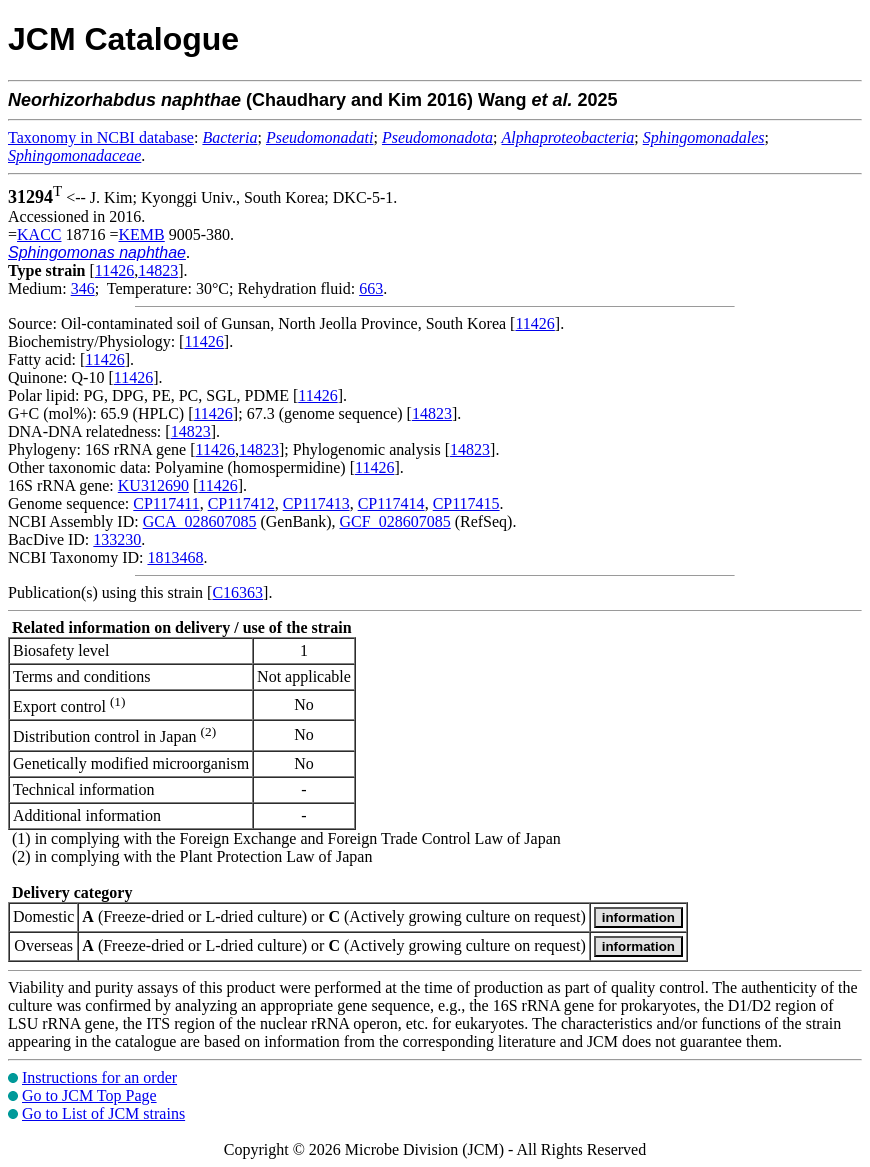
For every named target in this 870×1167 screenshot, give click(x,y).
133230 (117, 539)
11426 (114, 270)
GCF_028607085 (395, 521)
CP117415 (466, 503)
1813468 (175, 557)
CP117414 (391, 503)
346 (83, 288)
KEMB (142, 234)
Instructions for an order (99, 1077)
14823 (158, 270)
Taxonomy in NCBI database (101, 137)
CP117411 (166, 503)
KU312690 (153, 485)
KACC (39, 234)
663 (371, 288)
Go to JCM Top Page (89, 1095)
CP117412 (241, 503)
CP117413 (316, 503)
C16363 (237, 592)
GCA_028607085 (200, 521)
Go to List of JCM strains (103, 1113)
